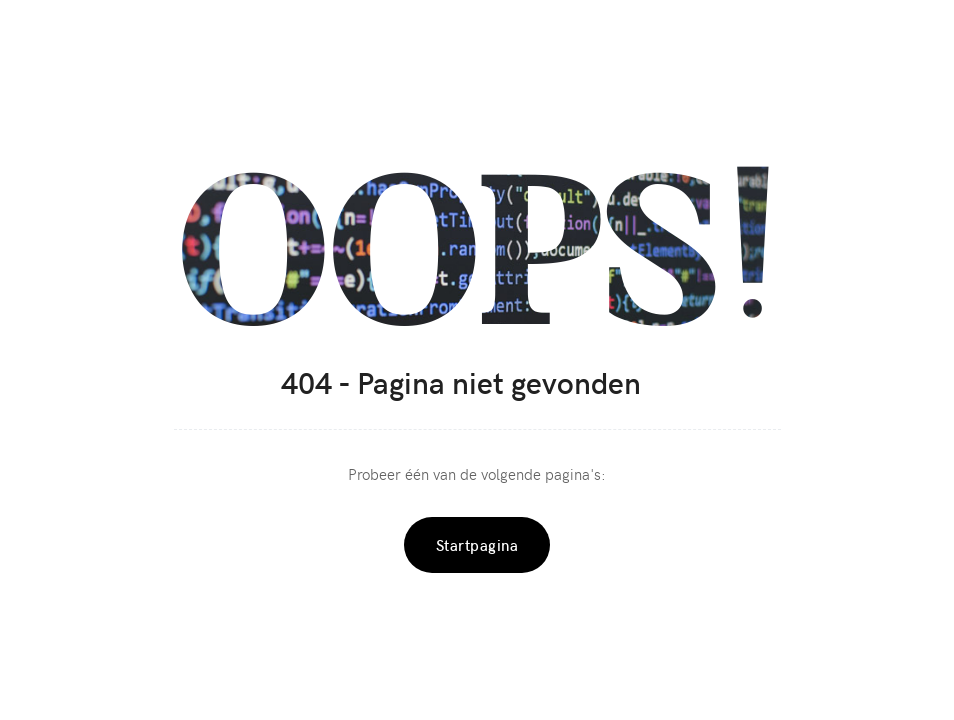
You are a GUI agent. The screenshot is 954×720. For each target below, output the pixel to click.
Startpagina (477, 545)
